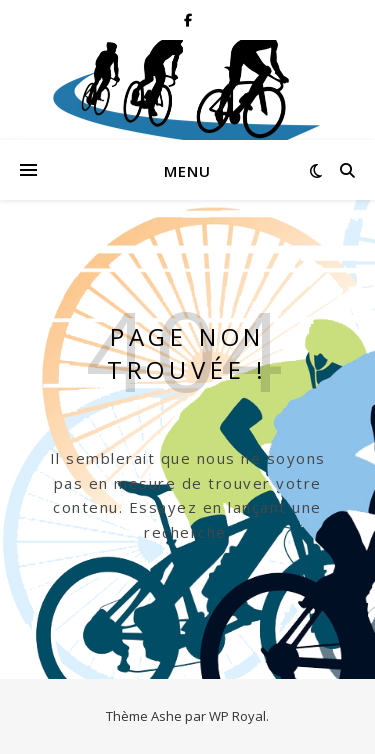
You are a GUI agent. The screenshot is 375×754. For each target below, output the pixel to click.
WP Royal (237, 716)
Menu (187, 171)
